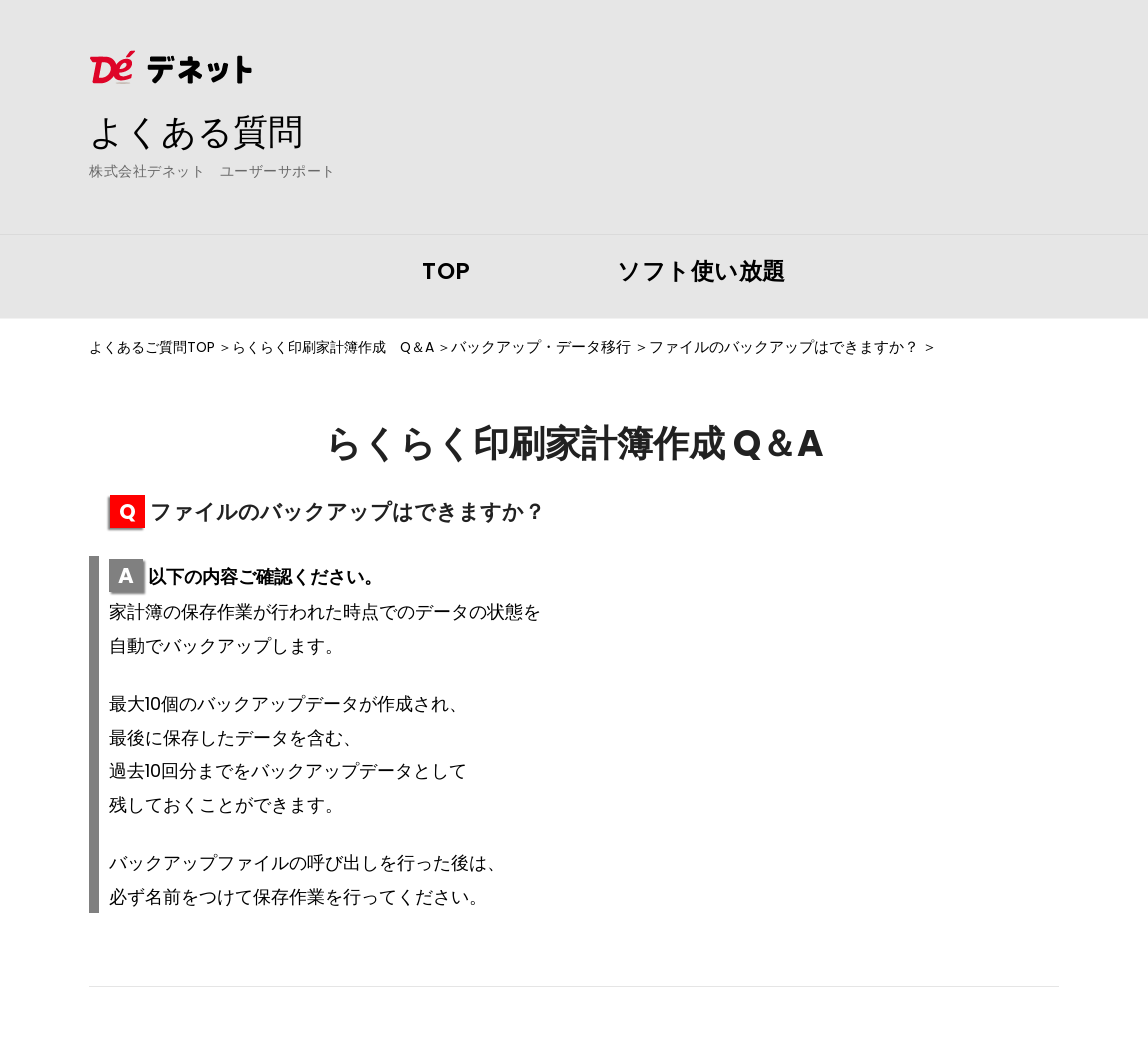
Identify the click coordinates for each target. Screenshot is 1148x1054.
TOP (446, 271)
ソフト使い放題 (701, 271)
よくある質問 (199, 131)
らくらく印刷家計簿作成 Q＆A (349, 347)
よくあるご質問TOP (156, 347)
